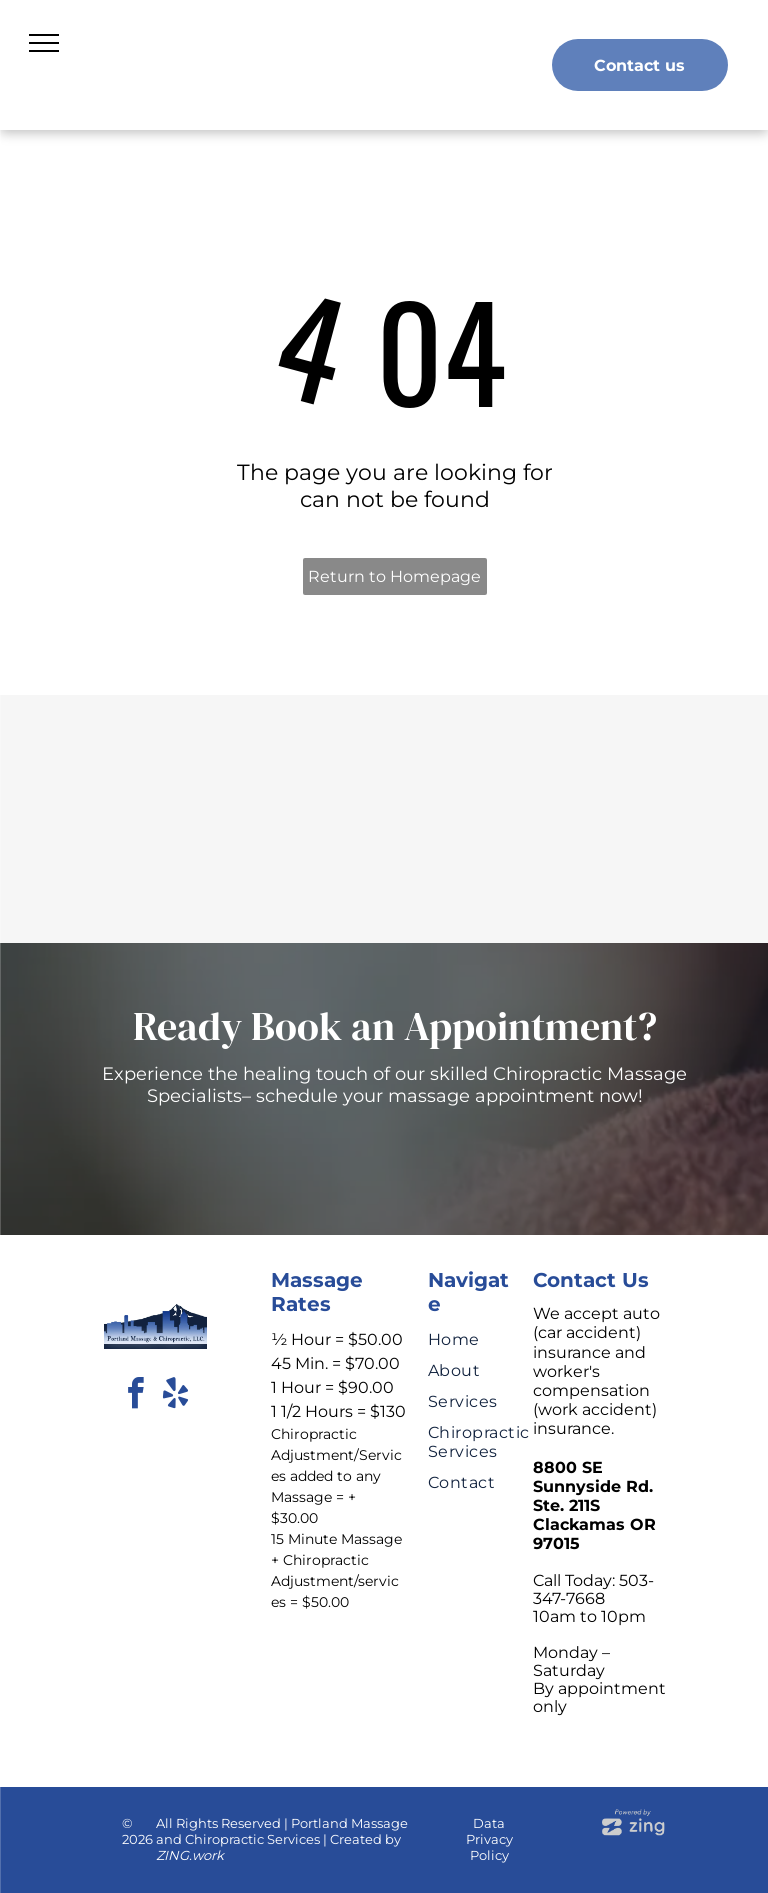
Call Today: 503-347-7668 (593, 1589)
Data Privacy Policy (489, 1839)
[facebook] (135, 1396)
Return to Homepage (394, 576)
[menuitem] (492, 1333)
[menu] (44, 43)
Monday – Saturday (571, 1661)
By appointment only (599, 1697)
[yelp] (175, 1396)
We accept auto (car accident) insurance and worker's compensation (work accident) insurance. (596, 1371)
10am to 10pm (589, 1616)
